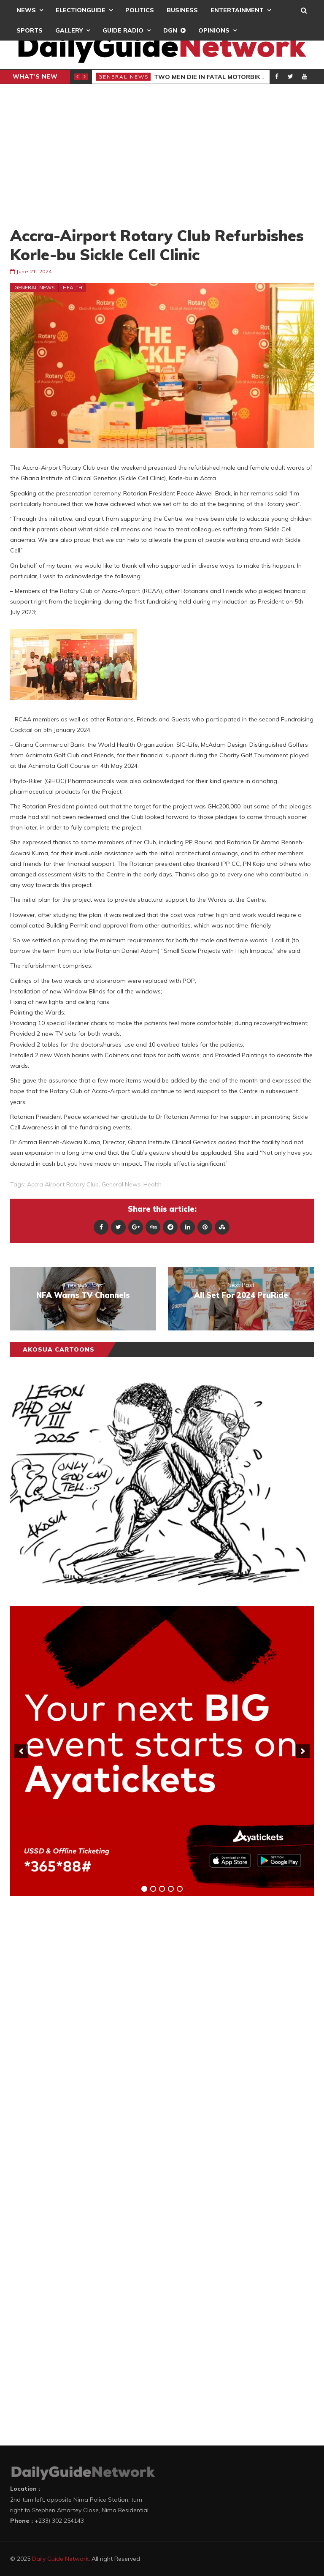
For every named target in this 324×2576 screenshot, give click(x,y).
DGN (170, 30)
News (26, 10)
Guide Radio (123, 30)
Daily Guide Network (60, 2558)
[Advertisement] (162, 155)
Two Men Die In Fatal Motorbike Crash (221, 77)
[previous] (21, 1751)
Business (182, 10)
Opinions (214, 30)
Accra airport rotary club (63, 1184)
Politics (139, 10)
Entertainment (237, 10)
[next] (303, 1751)
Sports (29, 30)
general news (121, 1184)
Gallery (69, 30)
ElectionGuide (80, 10)
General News (123, 76)
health (152, 1184)
